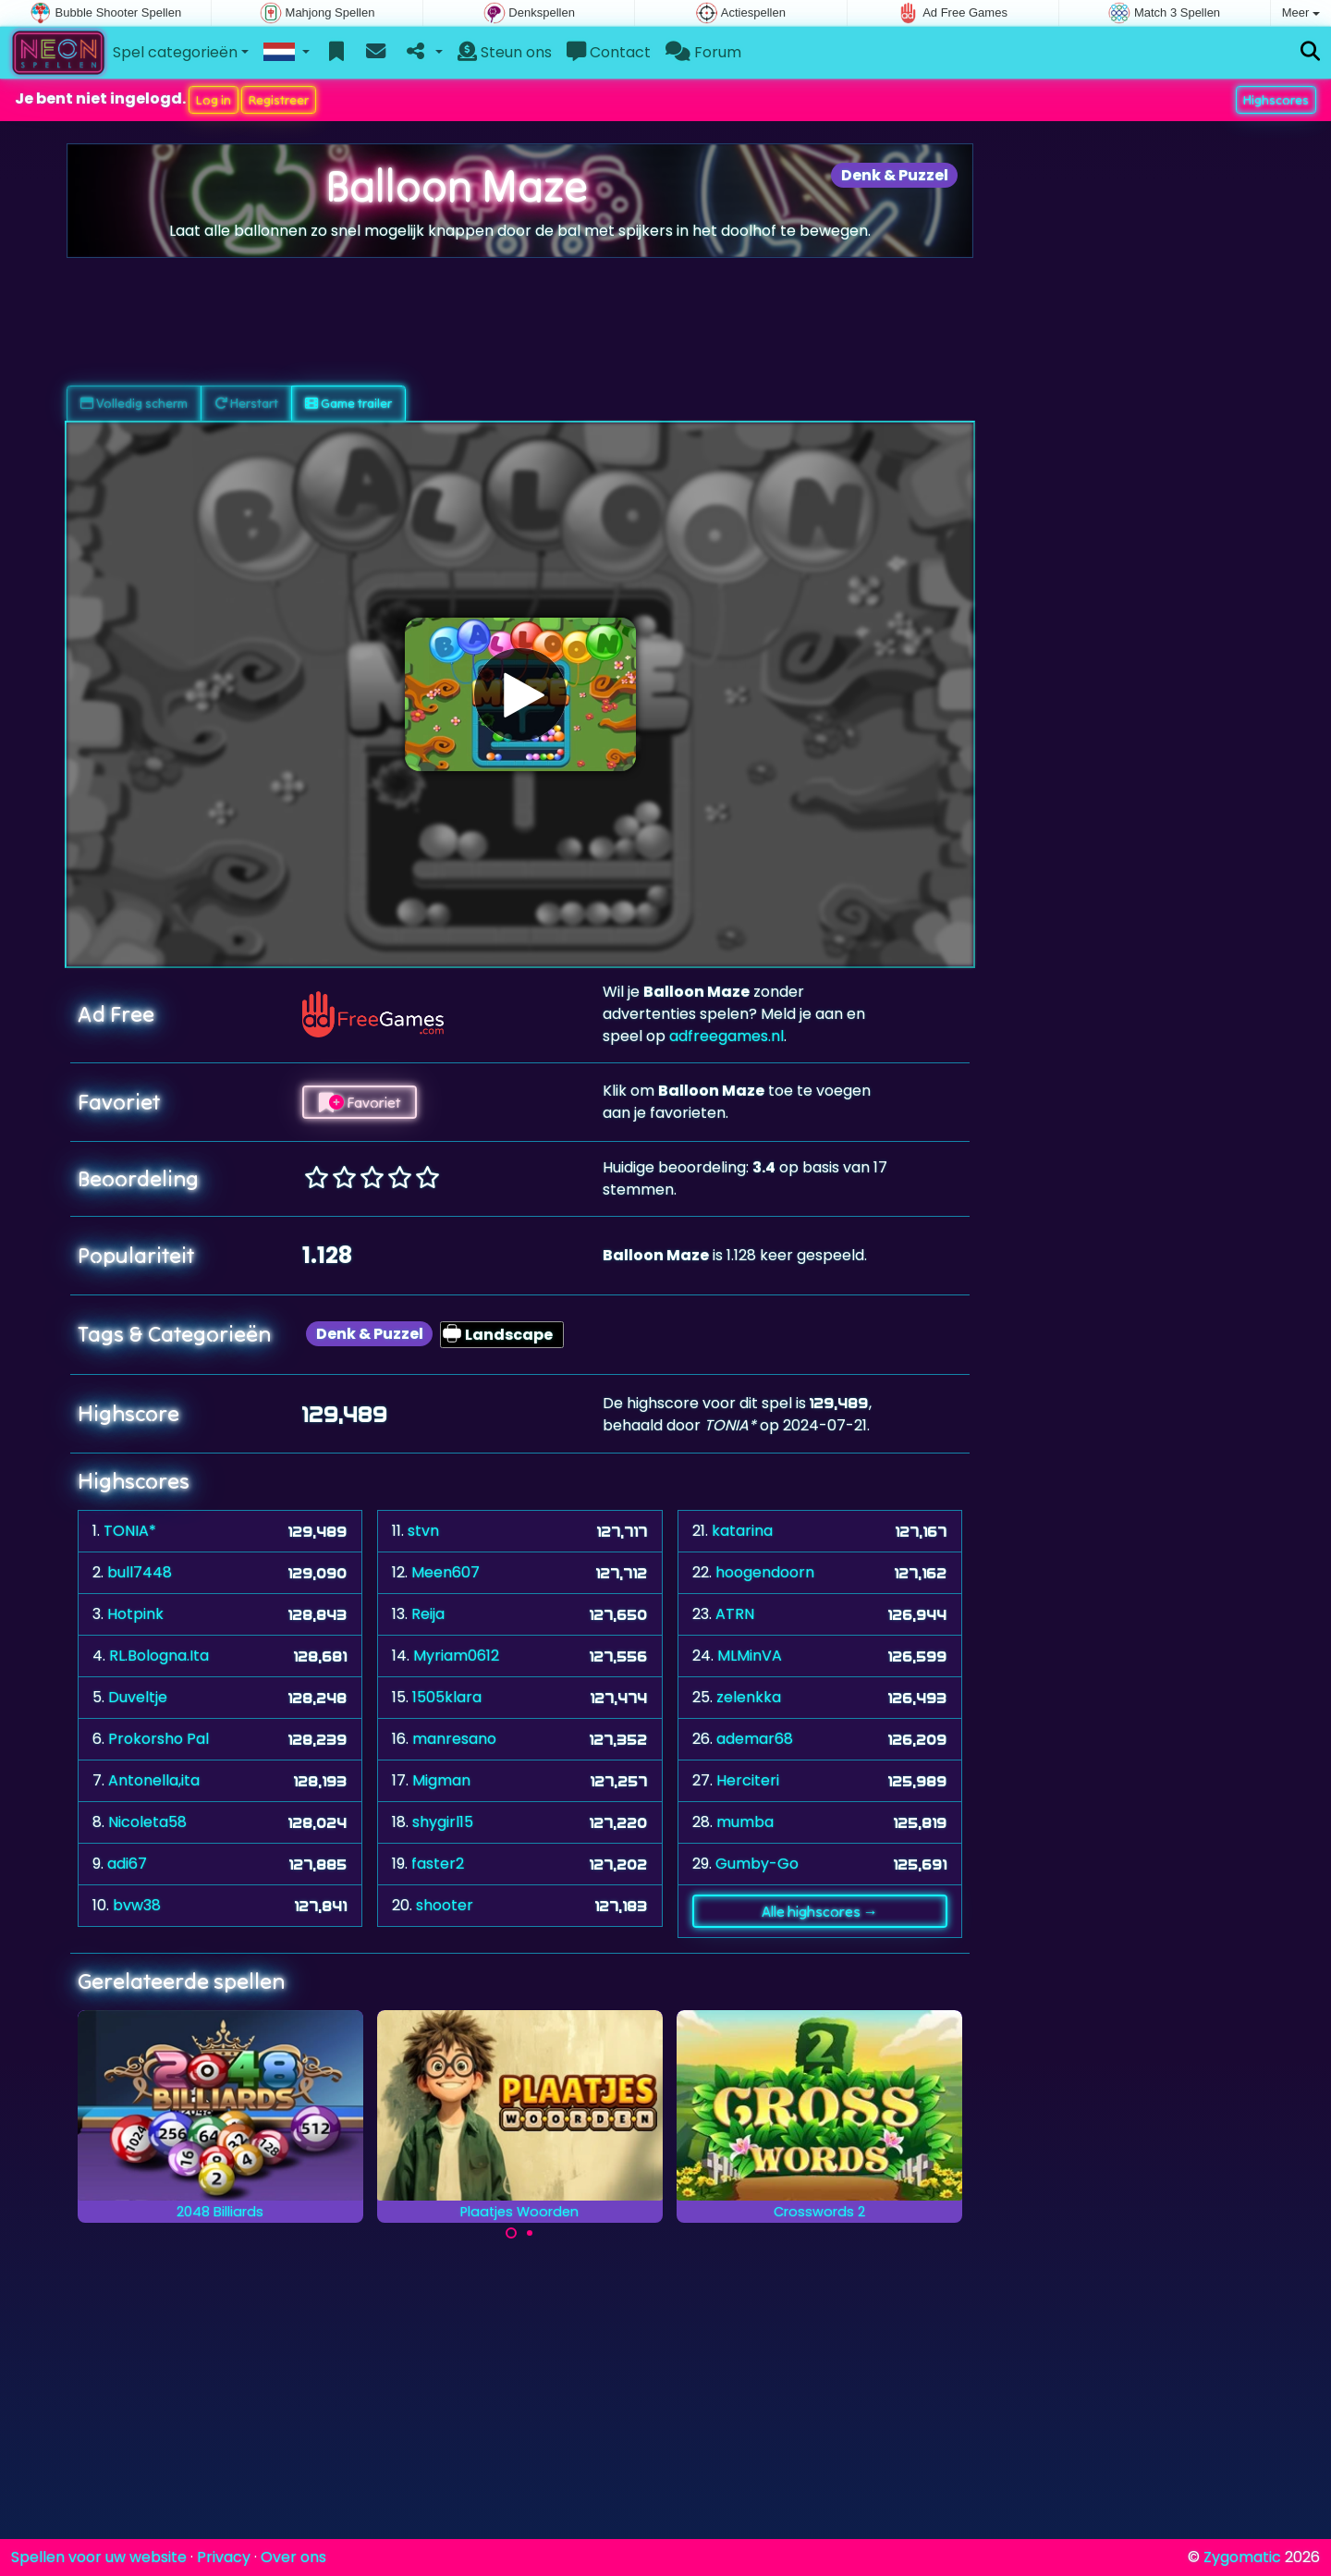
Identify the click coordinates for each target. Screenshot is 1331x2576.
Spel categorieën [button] (175, 52)
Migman (441, 1780)
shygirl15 (442, 1822)
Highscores (1276, 100)
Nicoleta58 (147, 1822)
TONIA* (130, 1530)
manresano (454, 1738)
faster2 (437, 1863)
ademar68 (754, 1738)
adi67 (127, 1863)
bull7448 (139, 1572)
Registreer (279, 100)
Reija (428, 1614)
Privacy (223, 2557)
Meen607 (445, 1572)
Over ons (293, 2557)
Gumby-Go (757, 1863)
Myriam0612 (456, 1655)
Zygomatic (1242, 2557)
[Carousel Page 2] (529, 2233)
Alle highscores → (820, 1911)
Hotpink (135, 1614)
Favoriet (359, 1102)
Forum (703, 52)
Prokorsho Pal (158, 1738)
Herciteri (747, 1780)
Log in (213, 100)
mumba (745, 1822)
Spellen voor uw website (99, 2557)
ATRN (734, 1614)
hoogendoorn (764, 1572)
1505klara (447, 1697)
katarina (742, 1530)
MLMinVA (749, 1655)
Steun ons (505, 52)
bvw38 (137, 1905)
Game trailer (348, 403)
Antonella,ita (154, 1780)
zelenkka (748, 1697)
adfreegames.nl (726, 1036)
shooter (444, 1905)
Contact (609, 52)
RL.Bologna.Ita (159, 1655)
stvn (423, 1530)
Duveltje (137, 1697)
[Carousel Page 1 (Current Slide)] (511, 2233)
